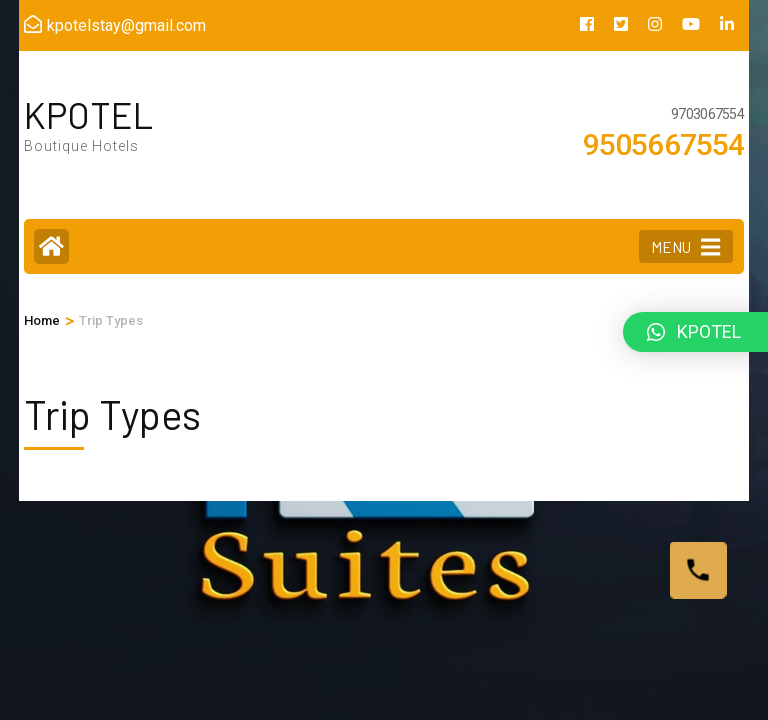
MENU (685, 247)
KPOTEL (88, 114)
